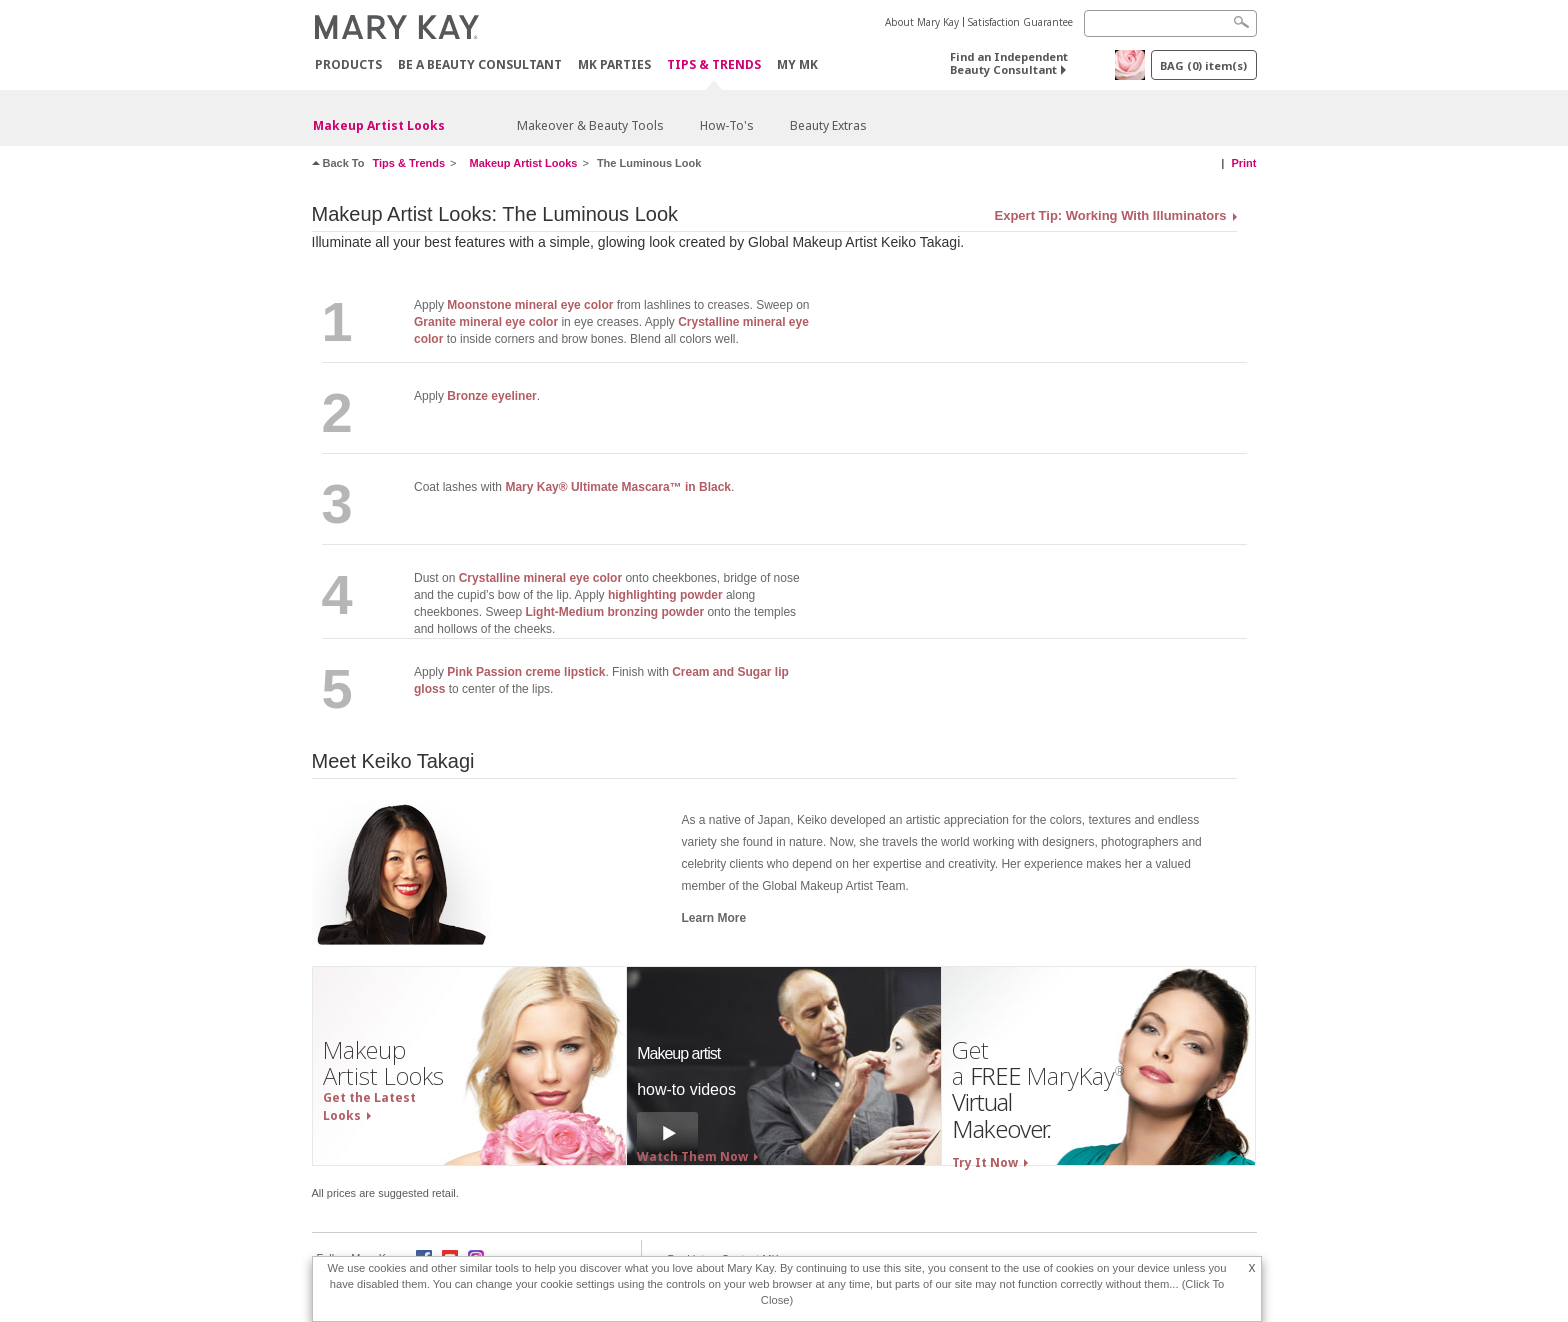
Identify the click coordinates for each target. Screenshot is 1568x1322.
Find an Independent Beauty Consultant (1009, 63)
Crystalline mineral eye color (540, 578)
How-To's (727, 125)
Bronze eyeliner (491, 396)
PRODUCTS (348, 64)
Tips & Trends (714, 65)
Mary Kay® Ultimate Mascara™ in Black (618, 487)
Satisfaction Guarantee (1020, 22)
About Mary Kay (922, 22)
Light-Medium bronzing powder (614, 612)
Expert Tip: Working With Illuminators (1111, 215)
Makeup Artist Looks (379, 125)
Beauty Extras (828, 125)
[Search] (1170, 23)
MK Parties (614, 64)
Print (1243, 163)
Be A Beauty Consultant (480, 64)
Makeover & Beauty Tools (590, 125)
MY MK (797, 64)
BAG (1203, 65)
